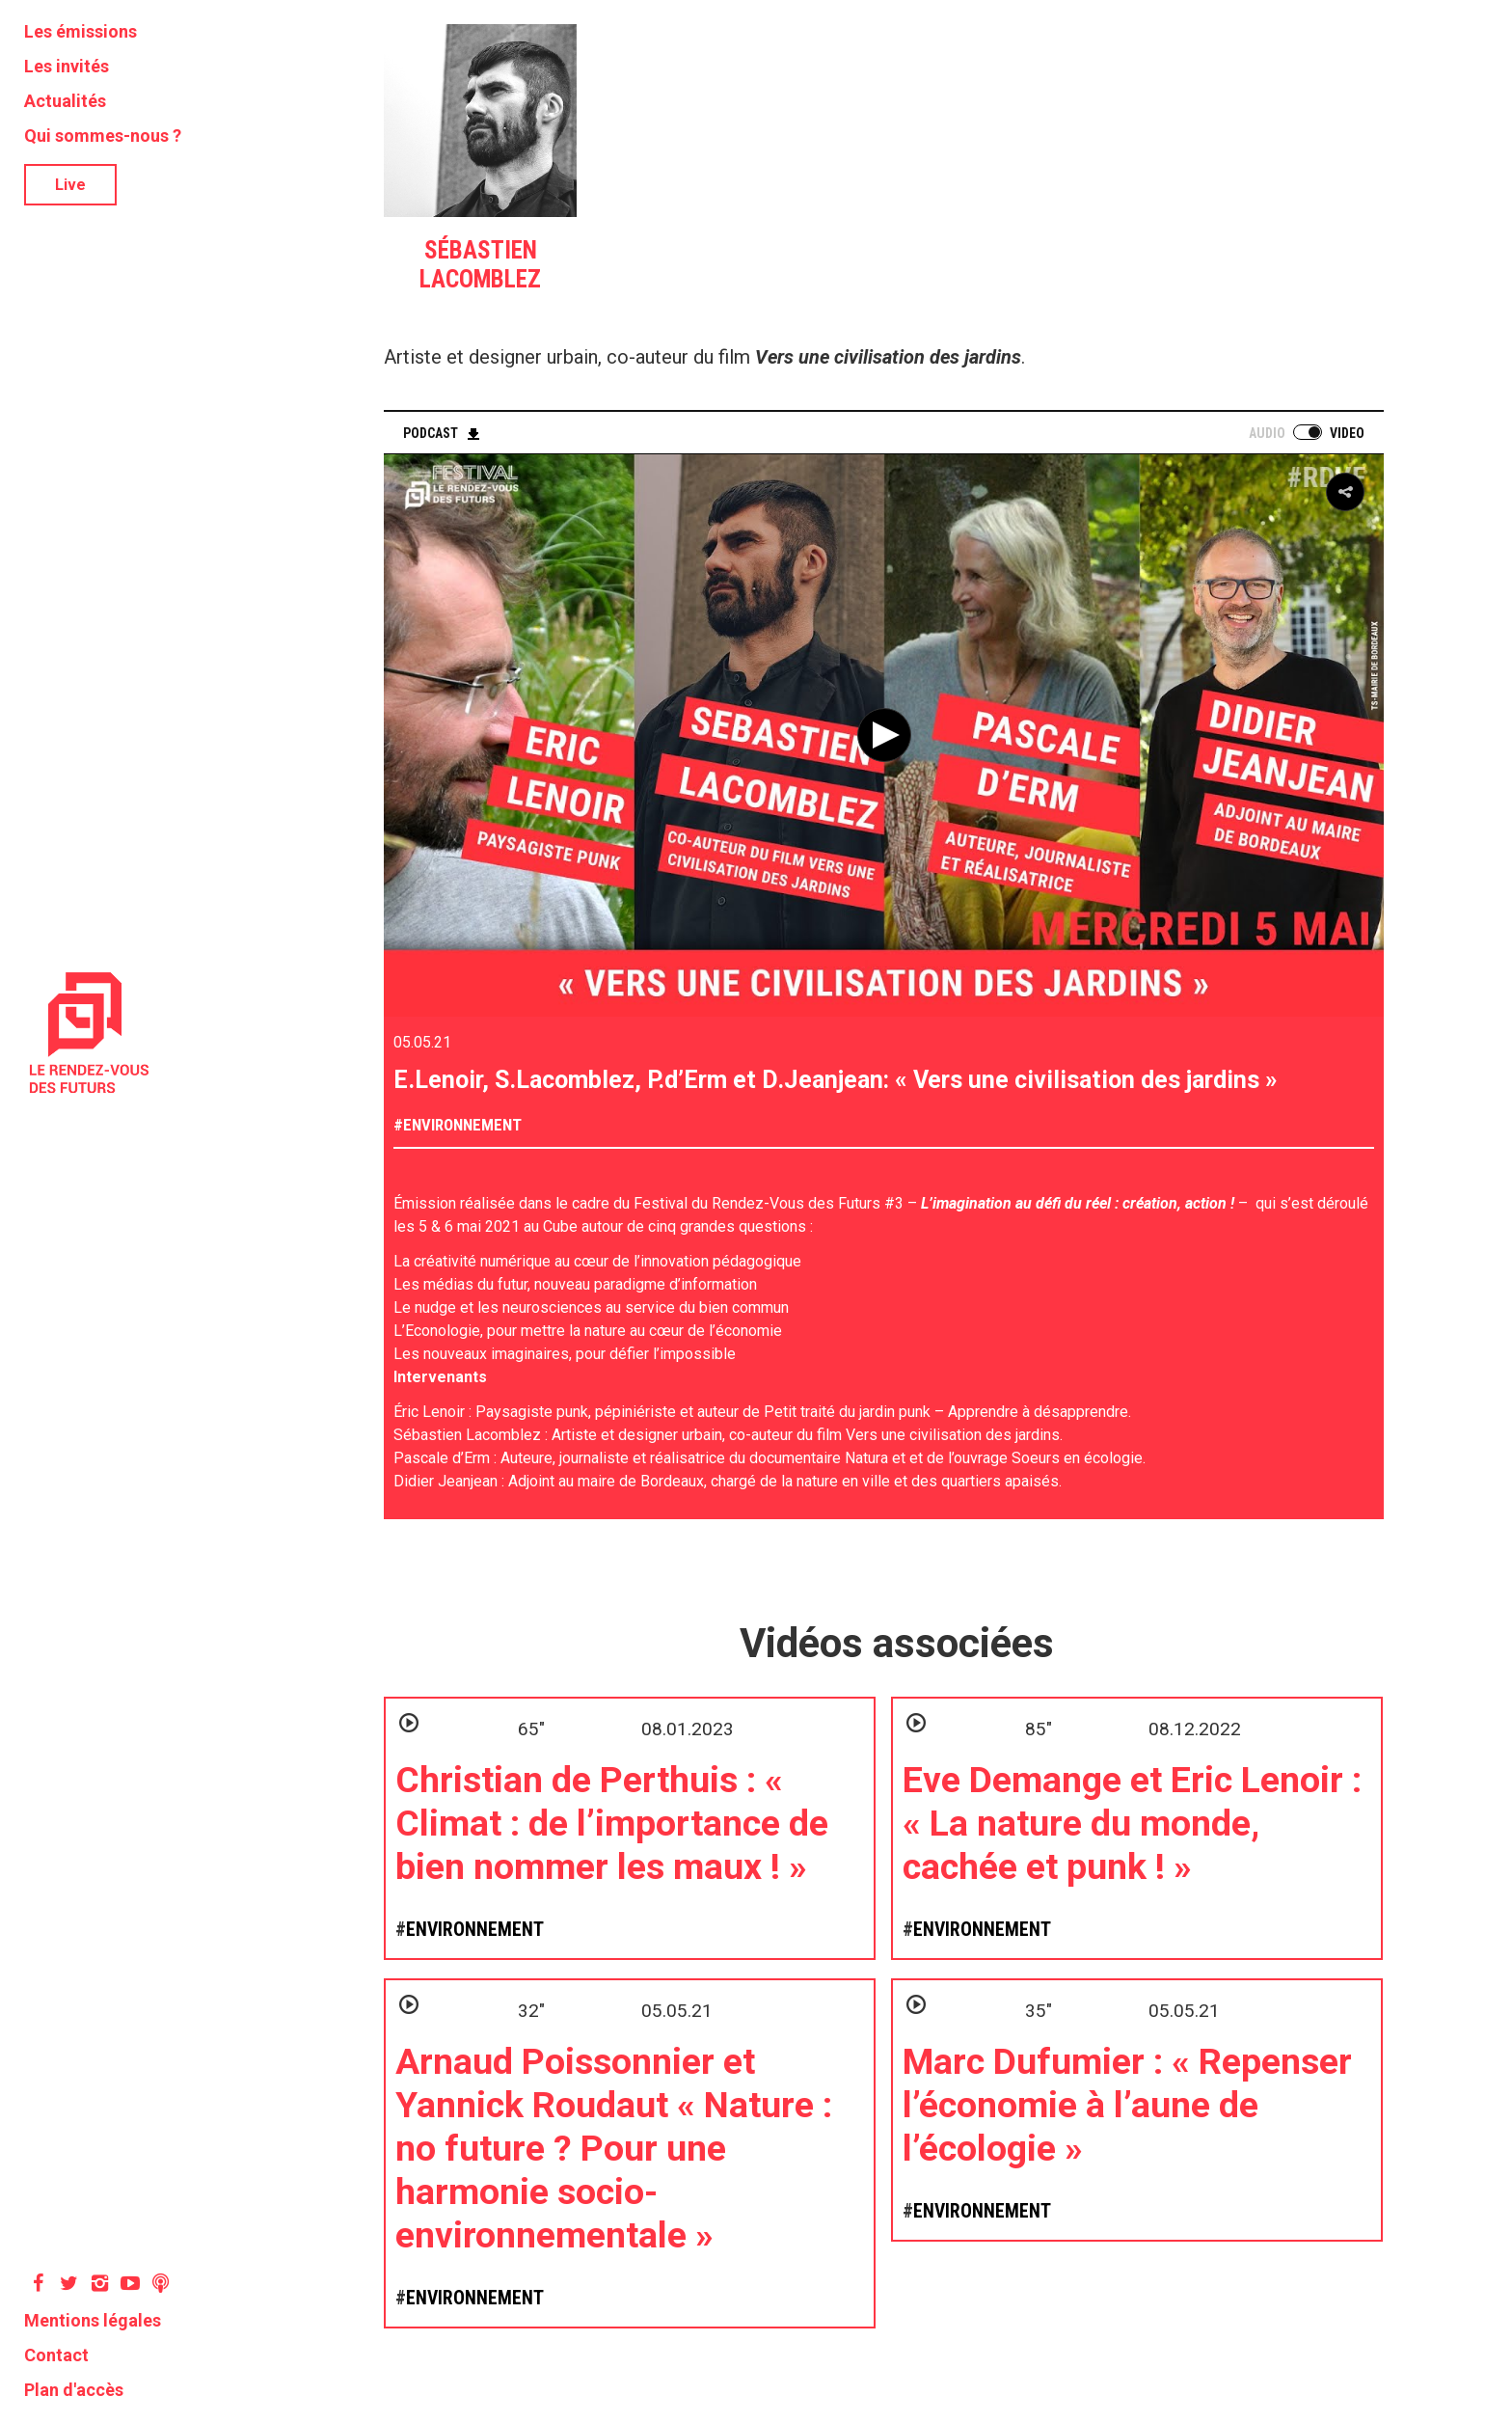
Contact (56, 2355)
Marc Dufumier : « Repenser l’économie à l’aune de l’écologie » (1127, 2104)
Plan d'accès (73, 2390)
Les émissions (80, 31)
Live (70, 185)
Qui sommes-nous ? (102, 135)
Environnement (462, 1124)
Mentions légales (92, 2320)
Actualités (65, 101)
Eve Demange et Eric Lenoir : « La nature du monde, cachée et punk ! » (1132, 1823)
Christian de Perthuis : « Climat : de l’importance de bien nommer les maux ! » (611, 1823)
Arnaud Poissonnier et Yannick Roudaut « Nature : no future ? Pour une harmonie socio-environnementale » (613, 2148)
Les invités (66, 66)
